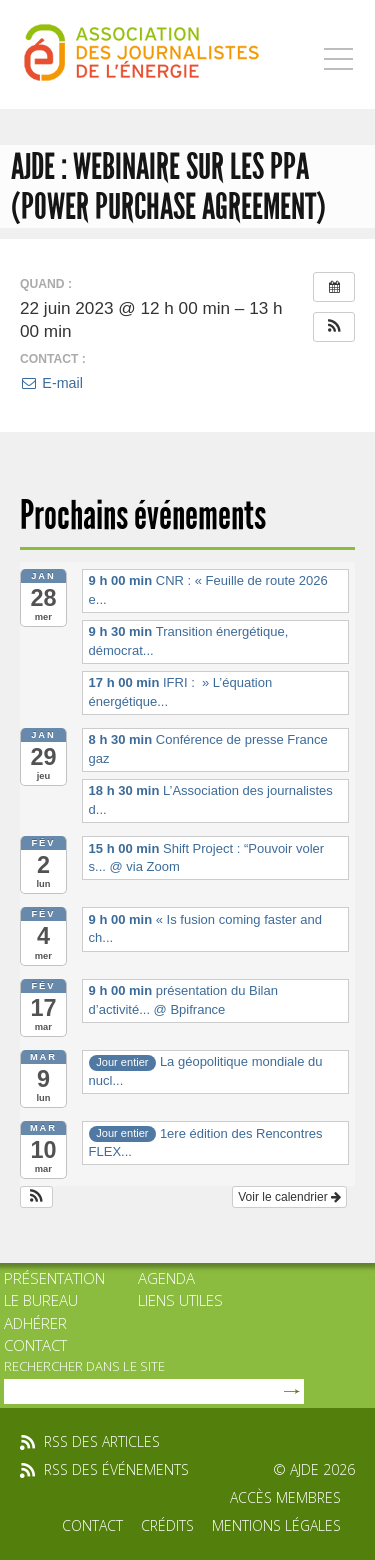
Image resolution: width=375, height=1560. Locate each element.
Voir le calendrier (289, 1197)
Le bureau (41, 1300)
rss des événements (116, 1469)
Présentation (54, 1278)
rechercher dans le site (84, 1366)
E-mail (51, 383)
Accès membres (285, 1497)
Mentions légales (276, 1525)
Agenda (166, 1278)
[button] (334, 327)
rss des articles (102, 1441)
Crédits (167, 1525)
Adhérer (35, 1323)
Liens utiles (180, 1300)
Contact (35, 1345)
